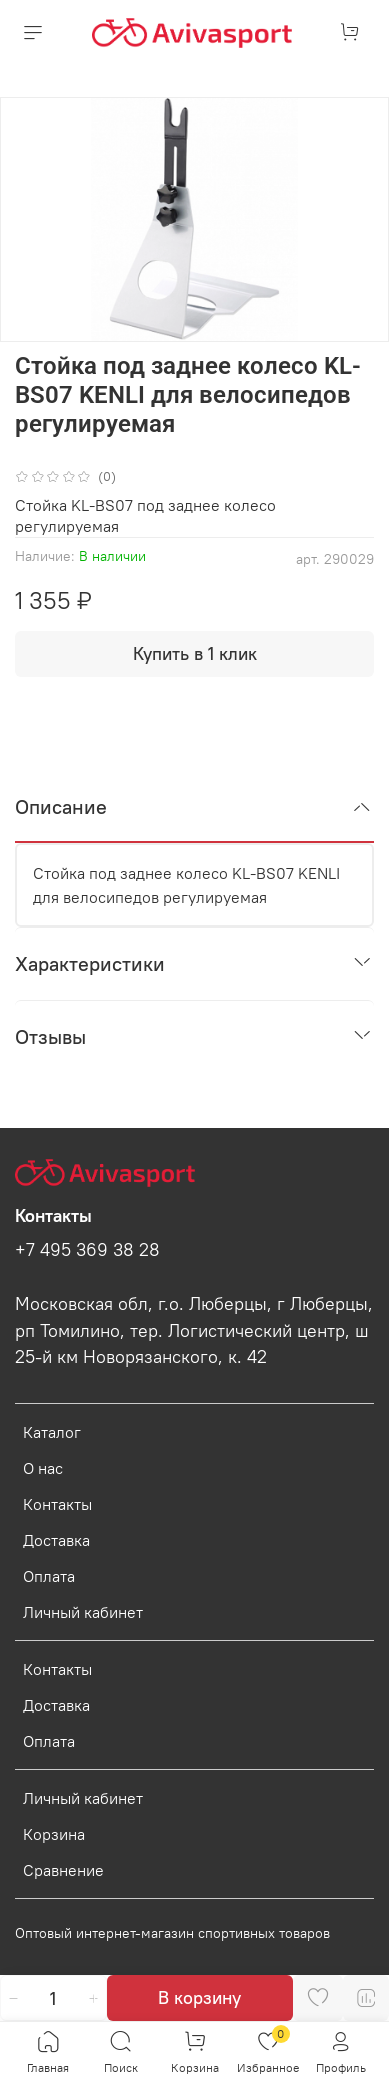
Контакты (57, 1504)
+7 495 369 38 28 (87, 1250)
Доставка (56, 1540)
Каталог (52, 1432)
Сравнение (63, 1870)
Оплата (49, 1576)
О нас (43, 1468)
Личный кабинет (83, 1612)
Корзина (54, 1834)
